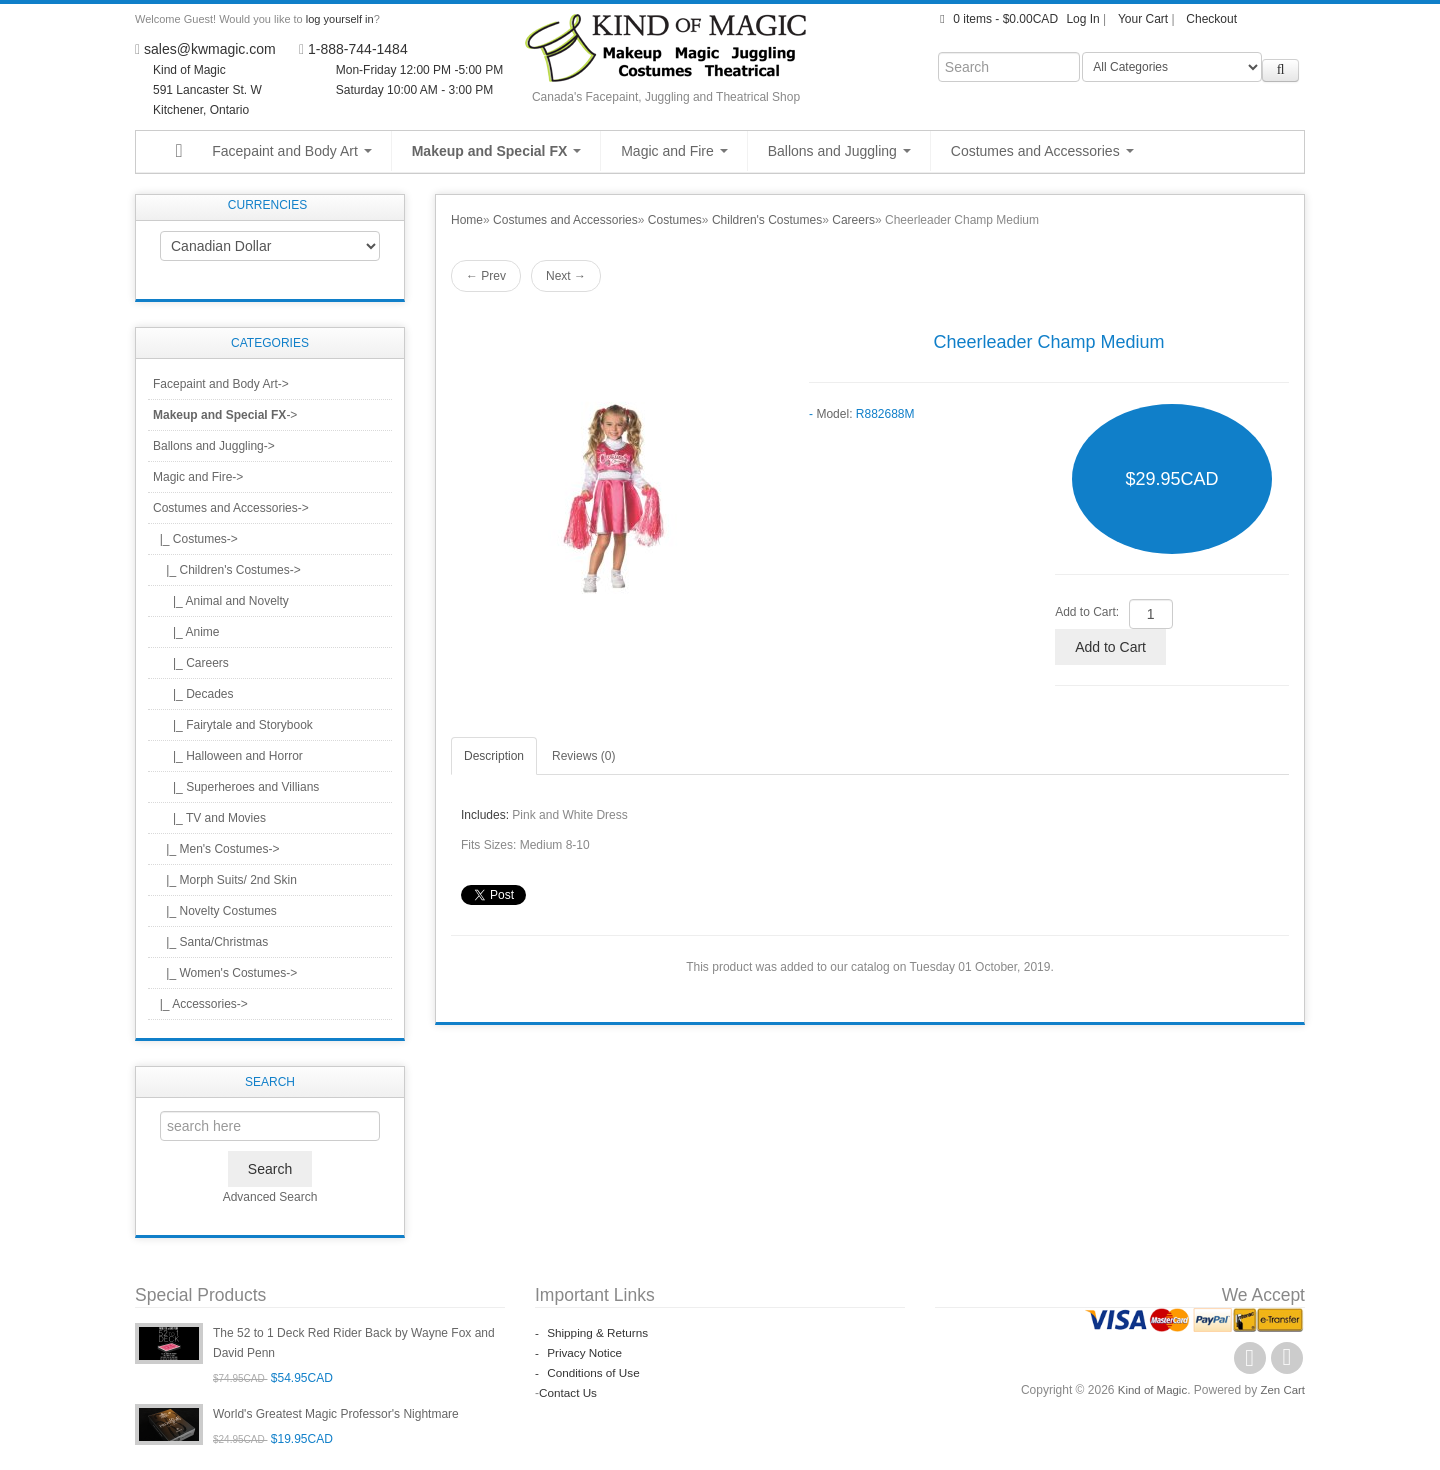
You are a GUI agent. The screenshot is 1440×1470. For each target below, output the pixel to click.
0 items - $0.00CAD (996, 19)
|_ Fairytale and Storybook (233, 725)
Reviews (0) (583, 756)
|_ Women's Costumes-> (225, 973)
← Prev (486, 276)
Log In (1082, 19)
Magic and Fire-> (198, 477)
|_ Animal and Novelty (221, 601)
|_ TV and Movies (209, 818)
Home (467, 220)
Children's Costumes (767, 220)
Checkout (1211, 19)
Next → (566, 276)
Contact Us (568, 1393)
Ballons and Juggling (839, 151)
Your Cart (1143, 19)
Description (494, 756)
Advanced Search (270, 1197)
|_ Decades (193, 694)
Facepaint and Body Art (291, 151)
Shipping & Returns (593, 1333)
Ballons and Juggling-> (214, 446)
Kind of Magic (1148, 1390)
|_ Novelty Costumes (215, 911)
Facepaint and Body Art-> (221, 384)
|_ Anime (186, 632)
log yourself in (340, 19)
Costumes (675, 220)
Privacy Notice (579, 1353)
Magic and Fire (674, 151)
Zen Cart (1281, 1390)
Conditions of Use (588, 1373)
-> (225, 415)
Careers (853, 220)
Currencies (267, 205)
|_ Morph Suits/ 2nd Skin (225, 880)
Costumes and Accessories (1042, 151)
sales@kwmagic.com (210, 49)
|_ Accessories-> (200, 1004)
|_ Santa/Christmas (210, 942)
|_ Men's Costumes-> (216, 849)
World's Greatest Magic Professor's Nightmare (336, 1414)
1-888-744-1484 (358, 49)
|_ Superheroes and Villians (236, 787)
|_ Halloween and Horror (228, 756)
